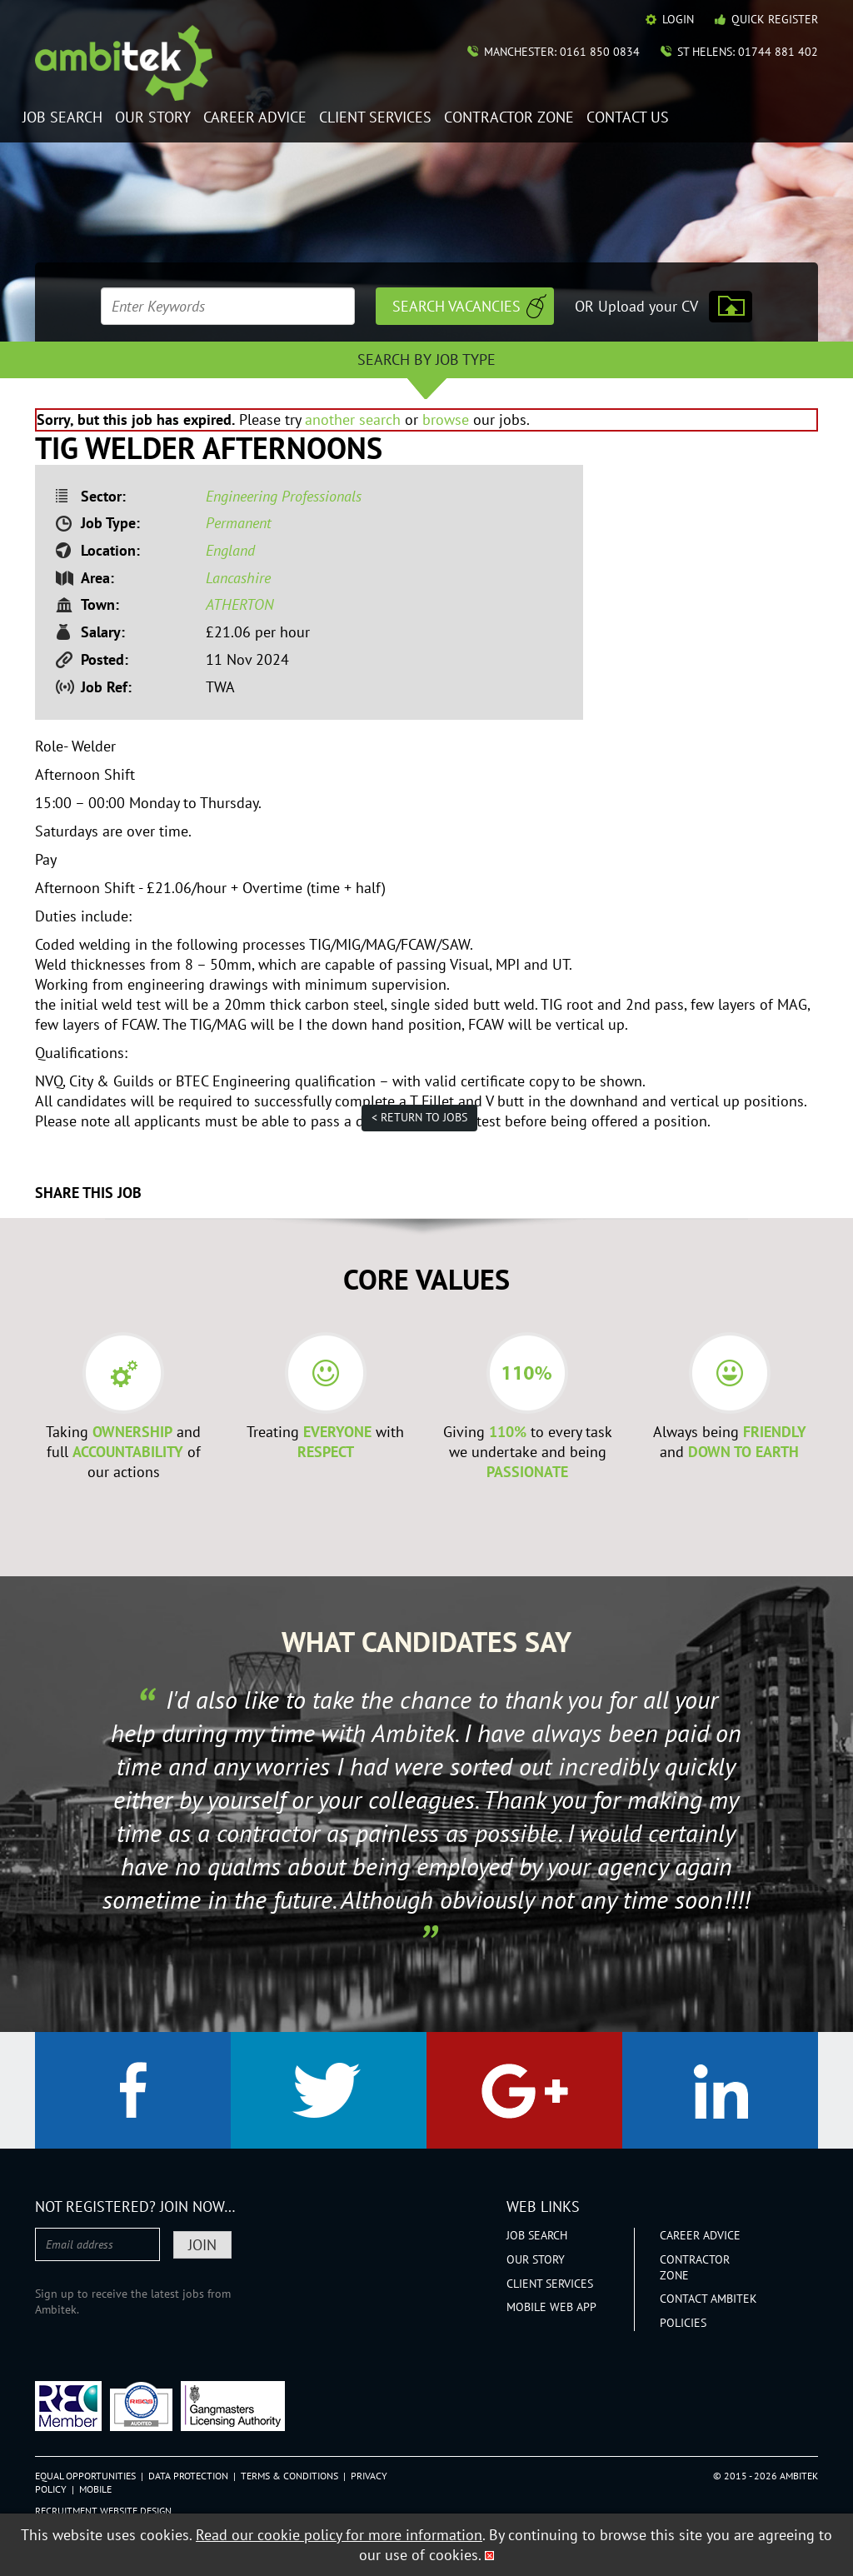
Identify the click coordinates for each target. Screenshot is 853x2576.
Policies (683, 2322)
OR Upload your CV (636, 306)
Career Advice (255, 118)
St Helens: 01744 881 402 (747, 51)
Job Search (62, 118)
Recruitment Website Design (103, 2510)
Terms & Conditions (289, 2475)
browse (445, 419)
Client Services (375, 118)
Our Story (153, 118)
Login (678, 19)
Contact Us (627, 118)
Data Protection (188, 2475)
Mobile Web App (551, 2306)
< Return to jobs (419, 1117)
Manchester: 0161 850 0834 (562, 51)
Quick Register (774, 19)
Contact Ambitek (708, 2298)
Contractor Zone (509, 118)
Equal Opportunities (85, 2475)
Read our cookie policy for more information (339, 2534)
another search (353, 419)
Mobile (95, 2489)
